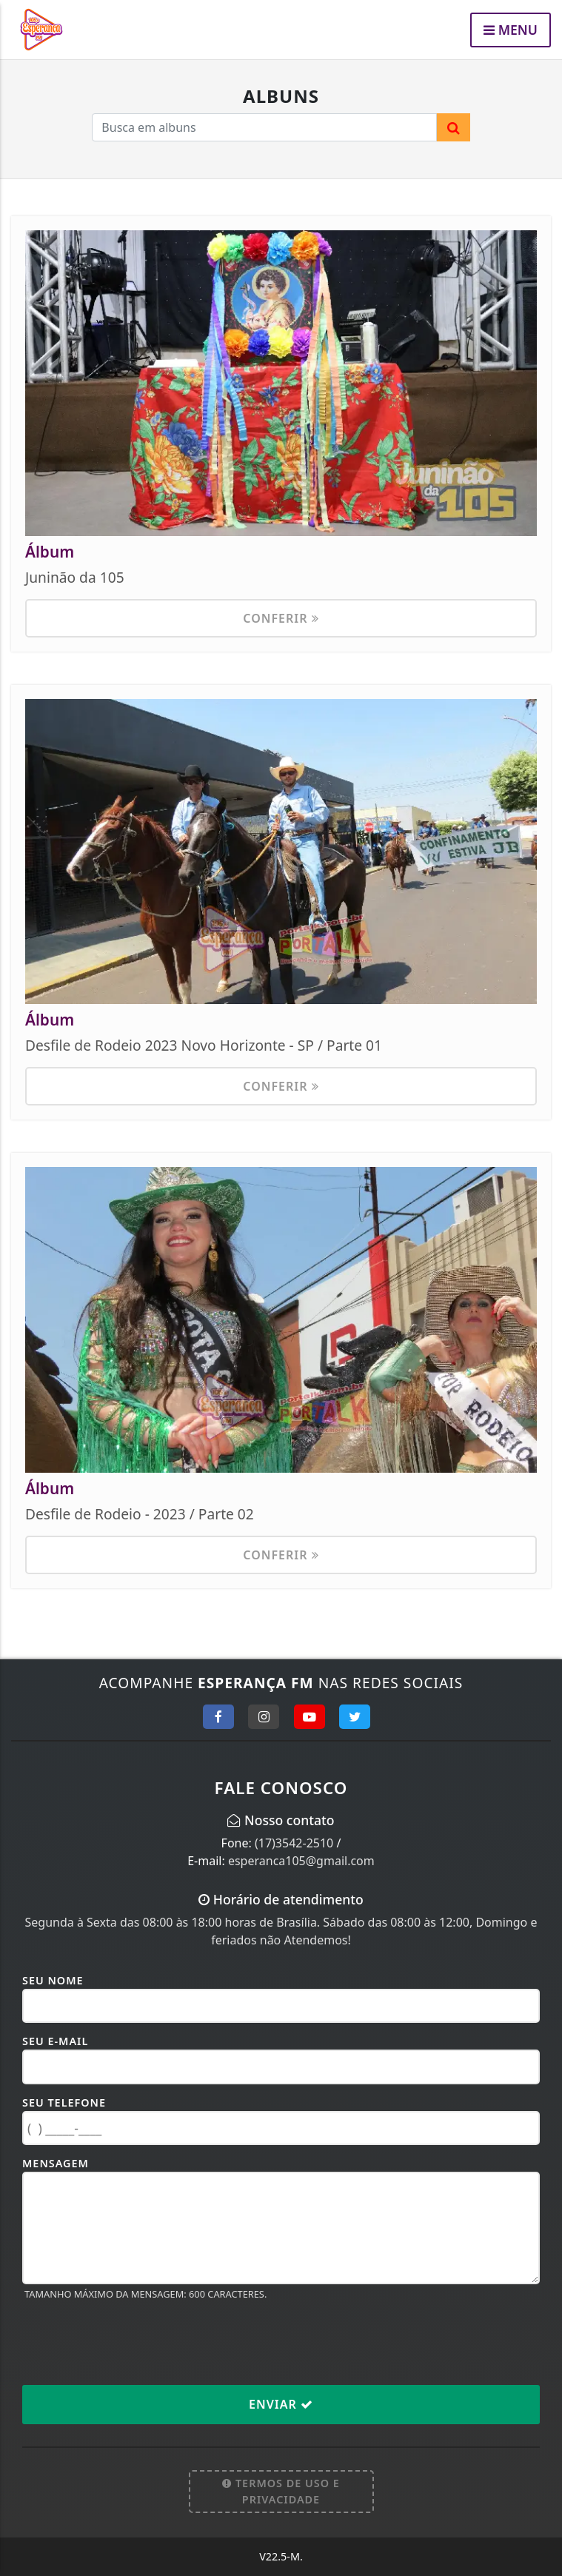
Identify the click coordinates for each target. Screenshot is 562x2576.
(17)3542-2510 (294, 1843)
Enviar (281, 2404)
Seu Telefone (64, 2102)
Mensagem (55, 2163)
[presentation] (134, 2342)
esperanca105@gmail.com (301, 1861)
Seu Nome (53, 1980)
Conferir (280, 618)
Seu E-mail (55, 2041)
